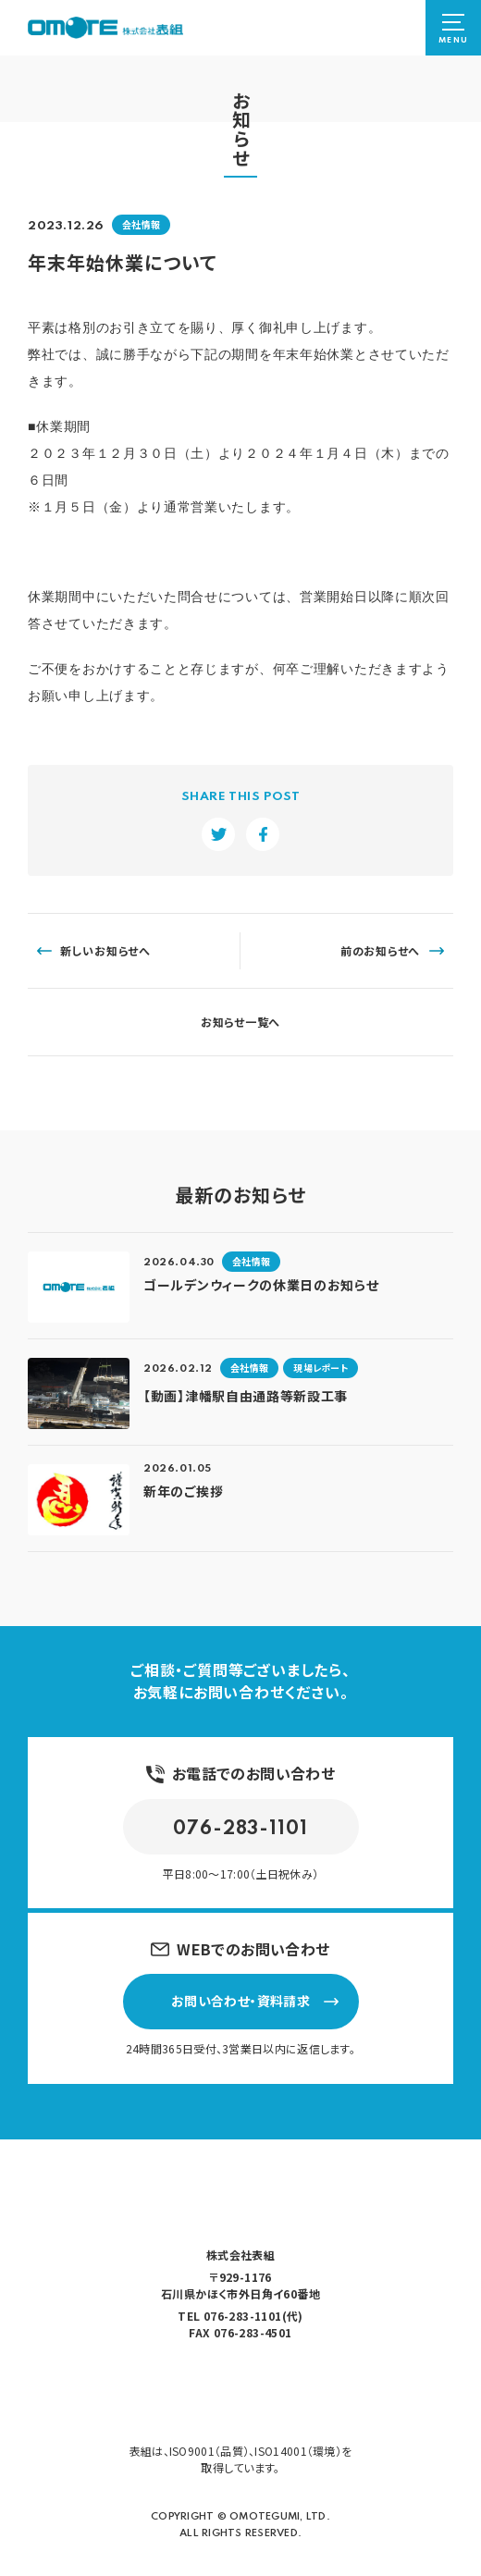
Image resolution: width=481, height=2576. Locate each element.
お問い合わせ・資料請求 (255, 2000)
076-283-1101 (240, 1829)
